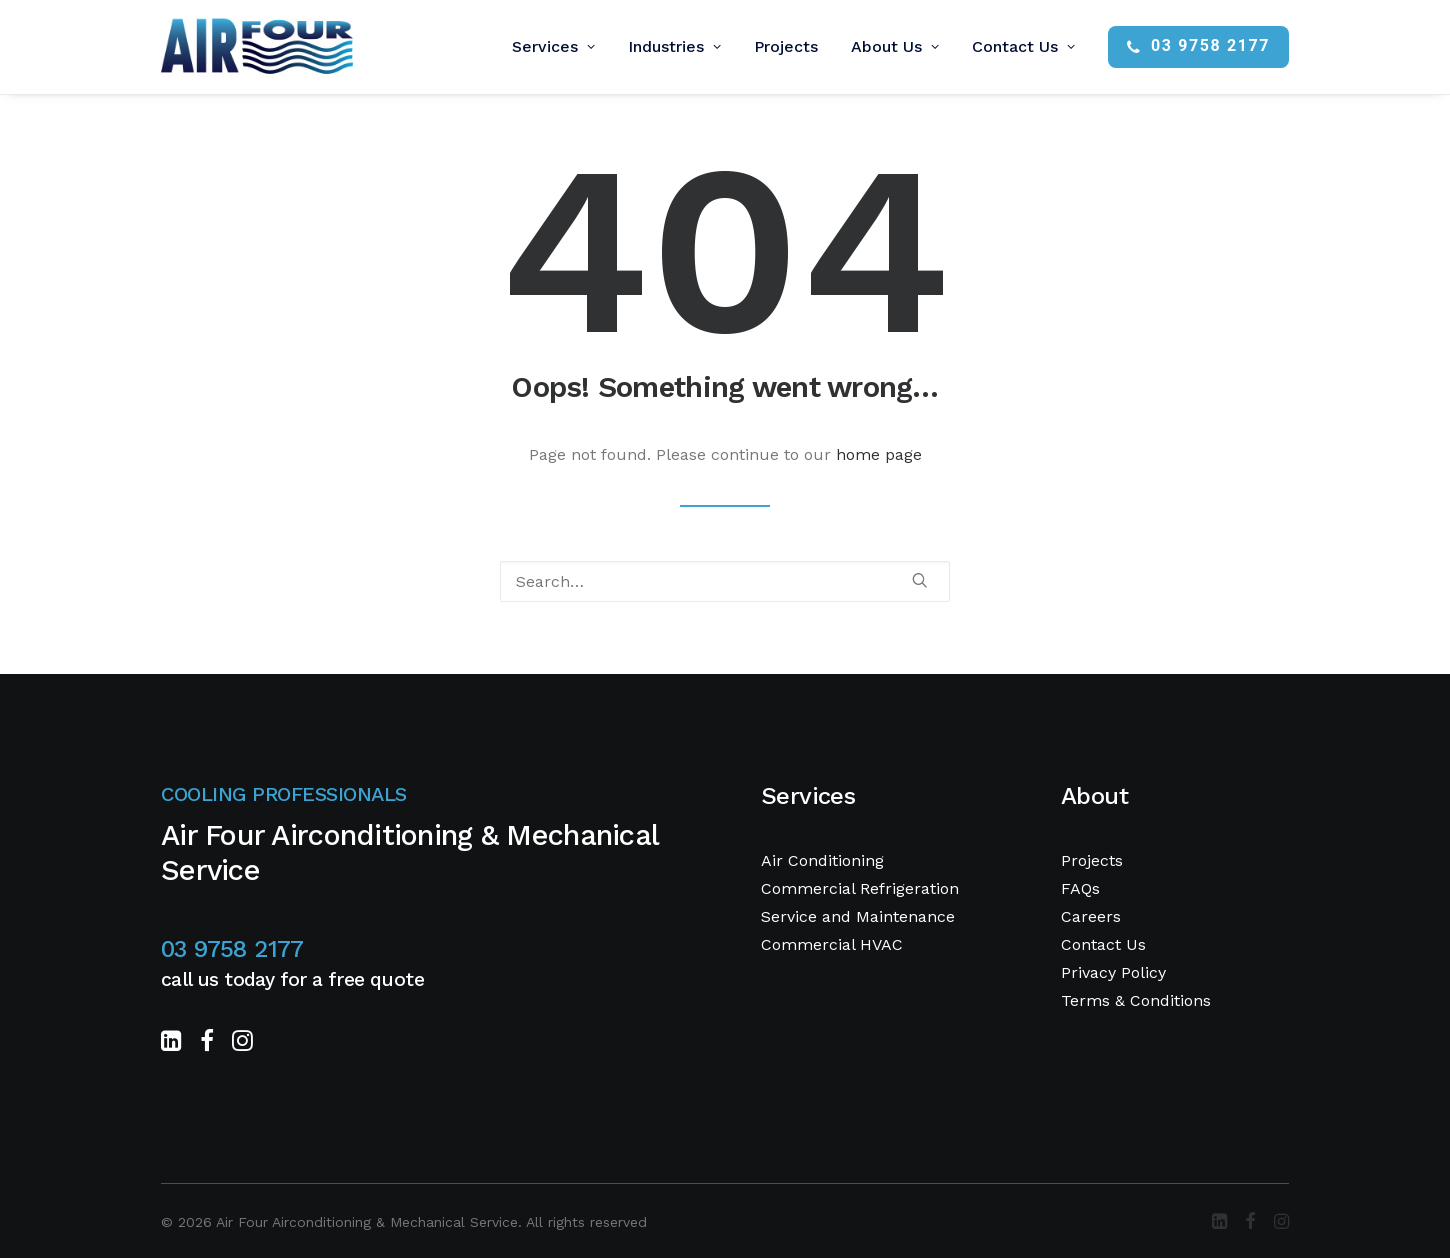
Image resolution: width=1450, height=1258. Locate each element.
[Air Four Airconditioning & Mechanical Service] (257, 47)
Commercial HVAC (832, 944)
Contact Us (1023, 46)
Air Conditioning (822, 860)
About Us (895, 46)
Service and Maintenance (858, 916)
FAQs (1080, 888)
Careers (1091, 916)
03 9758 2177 (232, 949)
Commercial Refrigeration (860, 888)
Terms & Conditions (1136, 1000)
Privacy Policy (1113, 972)
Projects (786, 46)
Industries (674, 46)
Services (553, 46)
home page (879, 454)
